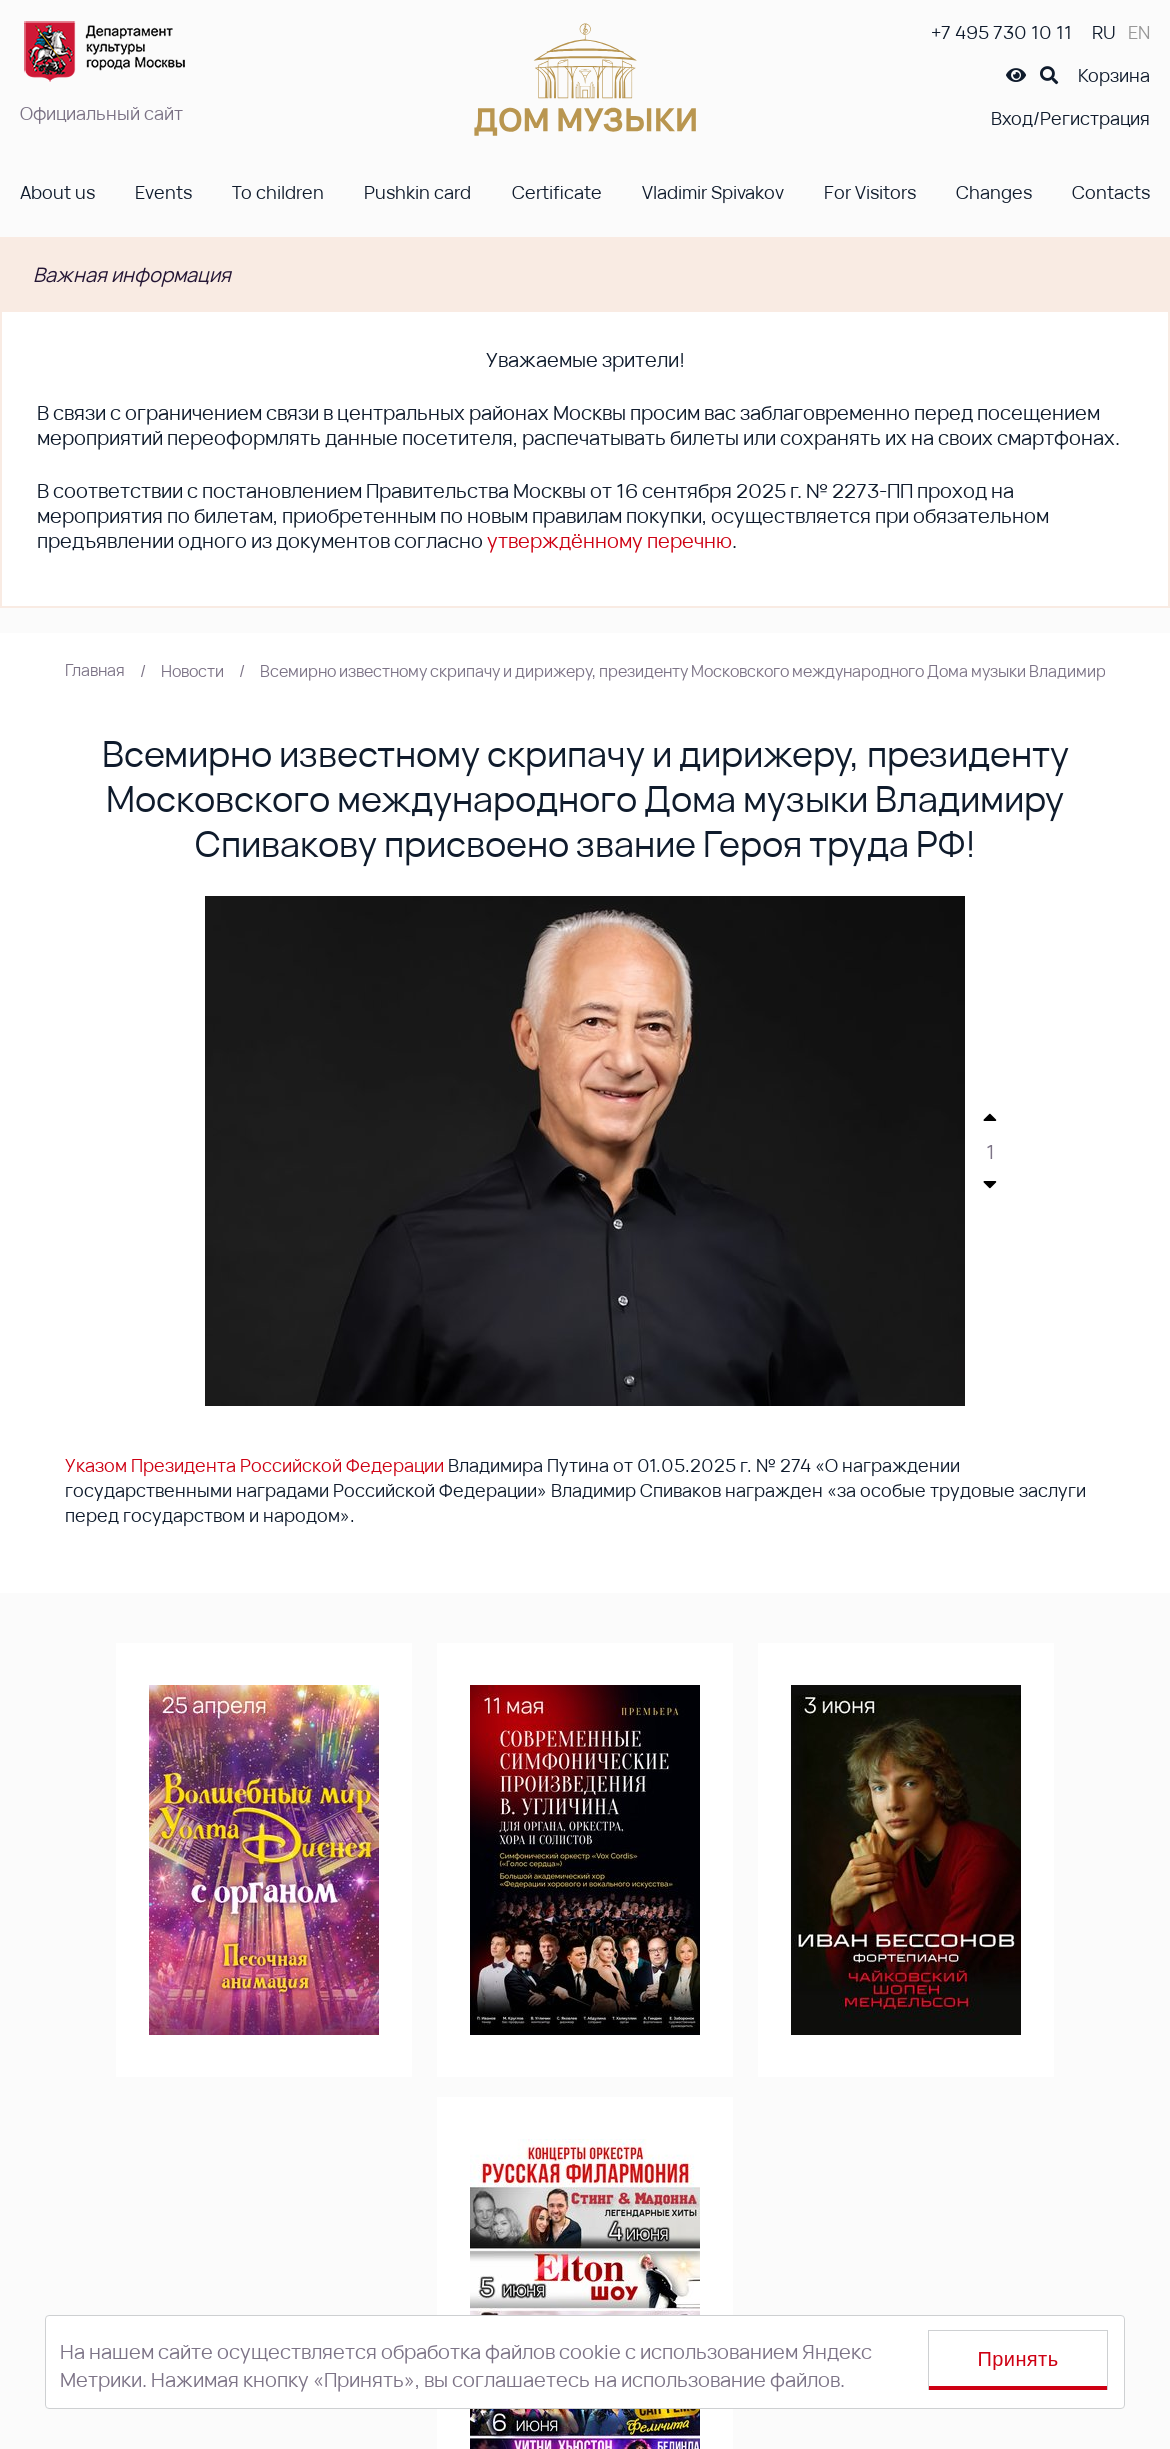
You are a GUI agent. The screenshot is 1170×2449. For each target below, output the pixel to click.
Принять (1018, 2359)
